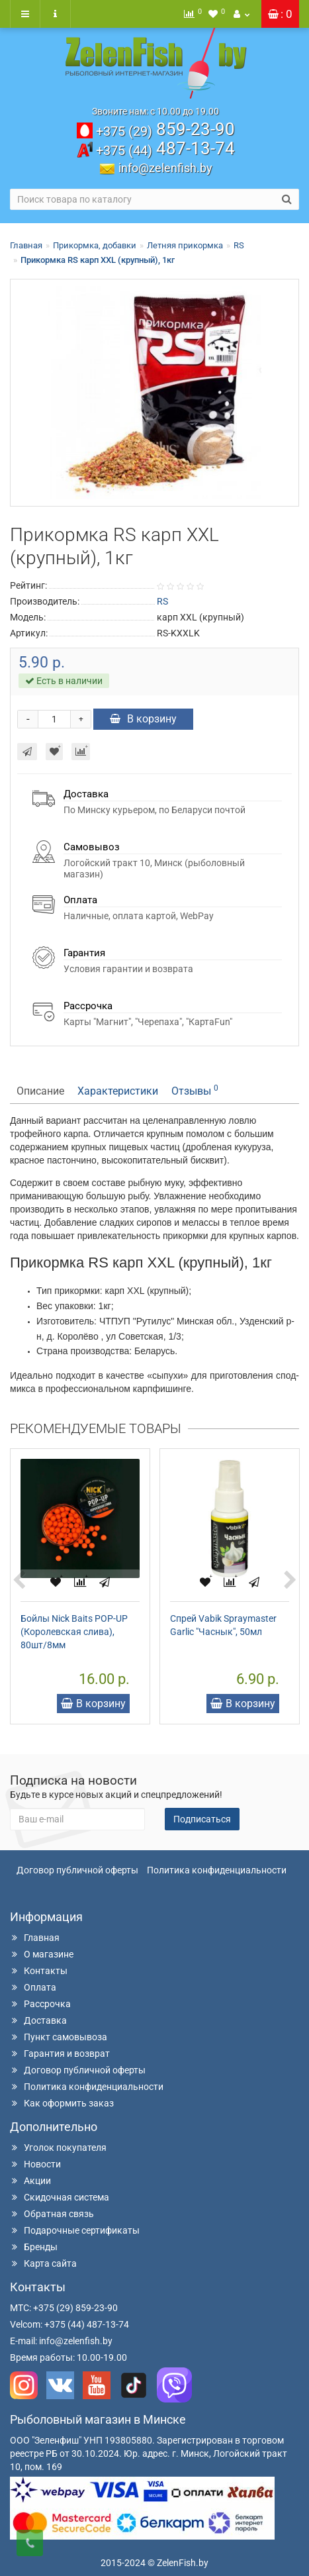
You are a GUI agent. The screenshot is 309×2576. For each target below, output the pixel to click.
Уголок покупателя (58, 2147)
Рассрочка (40, 2004)
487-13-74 (165, 148)
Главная (26, 245)
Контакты (38, 1970)
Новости (35, 2164)
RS (239, 245)
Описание (40, 1091)
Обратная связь (52, 2213)
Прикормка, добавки (94, 245)
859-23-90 (165, 129)
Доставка (38, 2020)
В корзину (143, 719)
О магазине (41, 1954)
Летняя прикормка (185, 245)
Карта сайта (43, 2263)
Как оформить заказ (62, 2103)
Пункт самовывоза (58, 2037)
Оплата (33, 1987)
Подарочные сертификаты (75, 2230)
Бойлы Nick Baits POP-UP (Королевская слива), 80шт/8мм (74, 1631)
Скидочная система (59, 2197)
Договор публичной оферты (77, 1870)
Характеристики (117, 1091)
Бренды (34, 2247)
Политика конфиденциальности (217, 1870)
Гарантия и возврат (60, 2053)
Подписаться (202, 1819)
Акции (30, 2180)
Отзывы (194, 1090)
